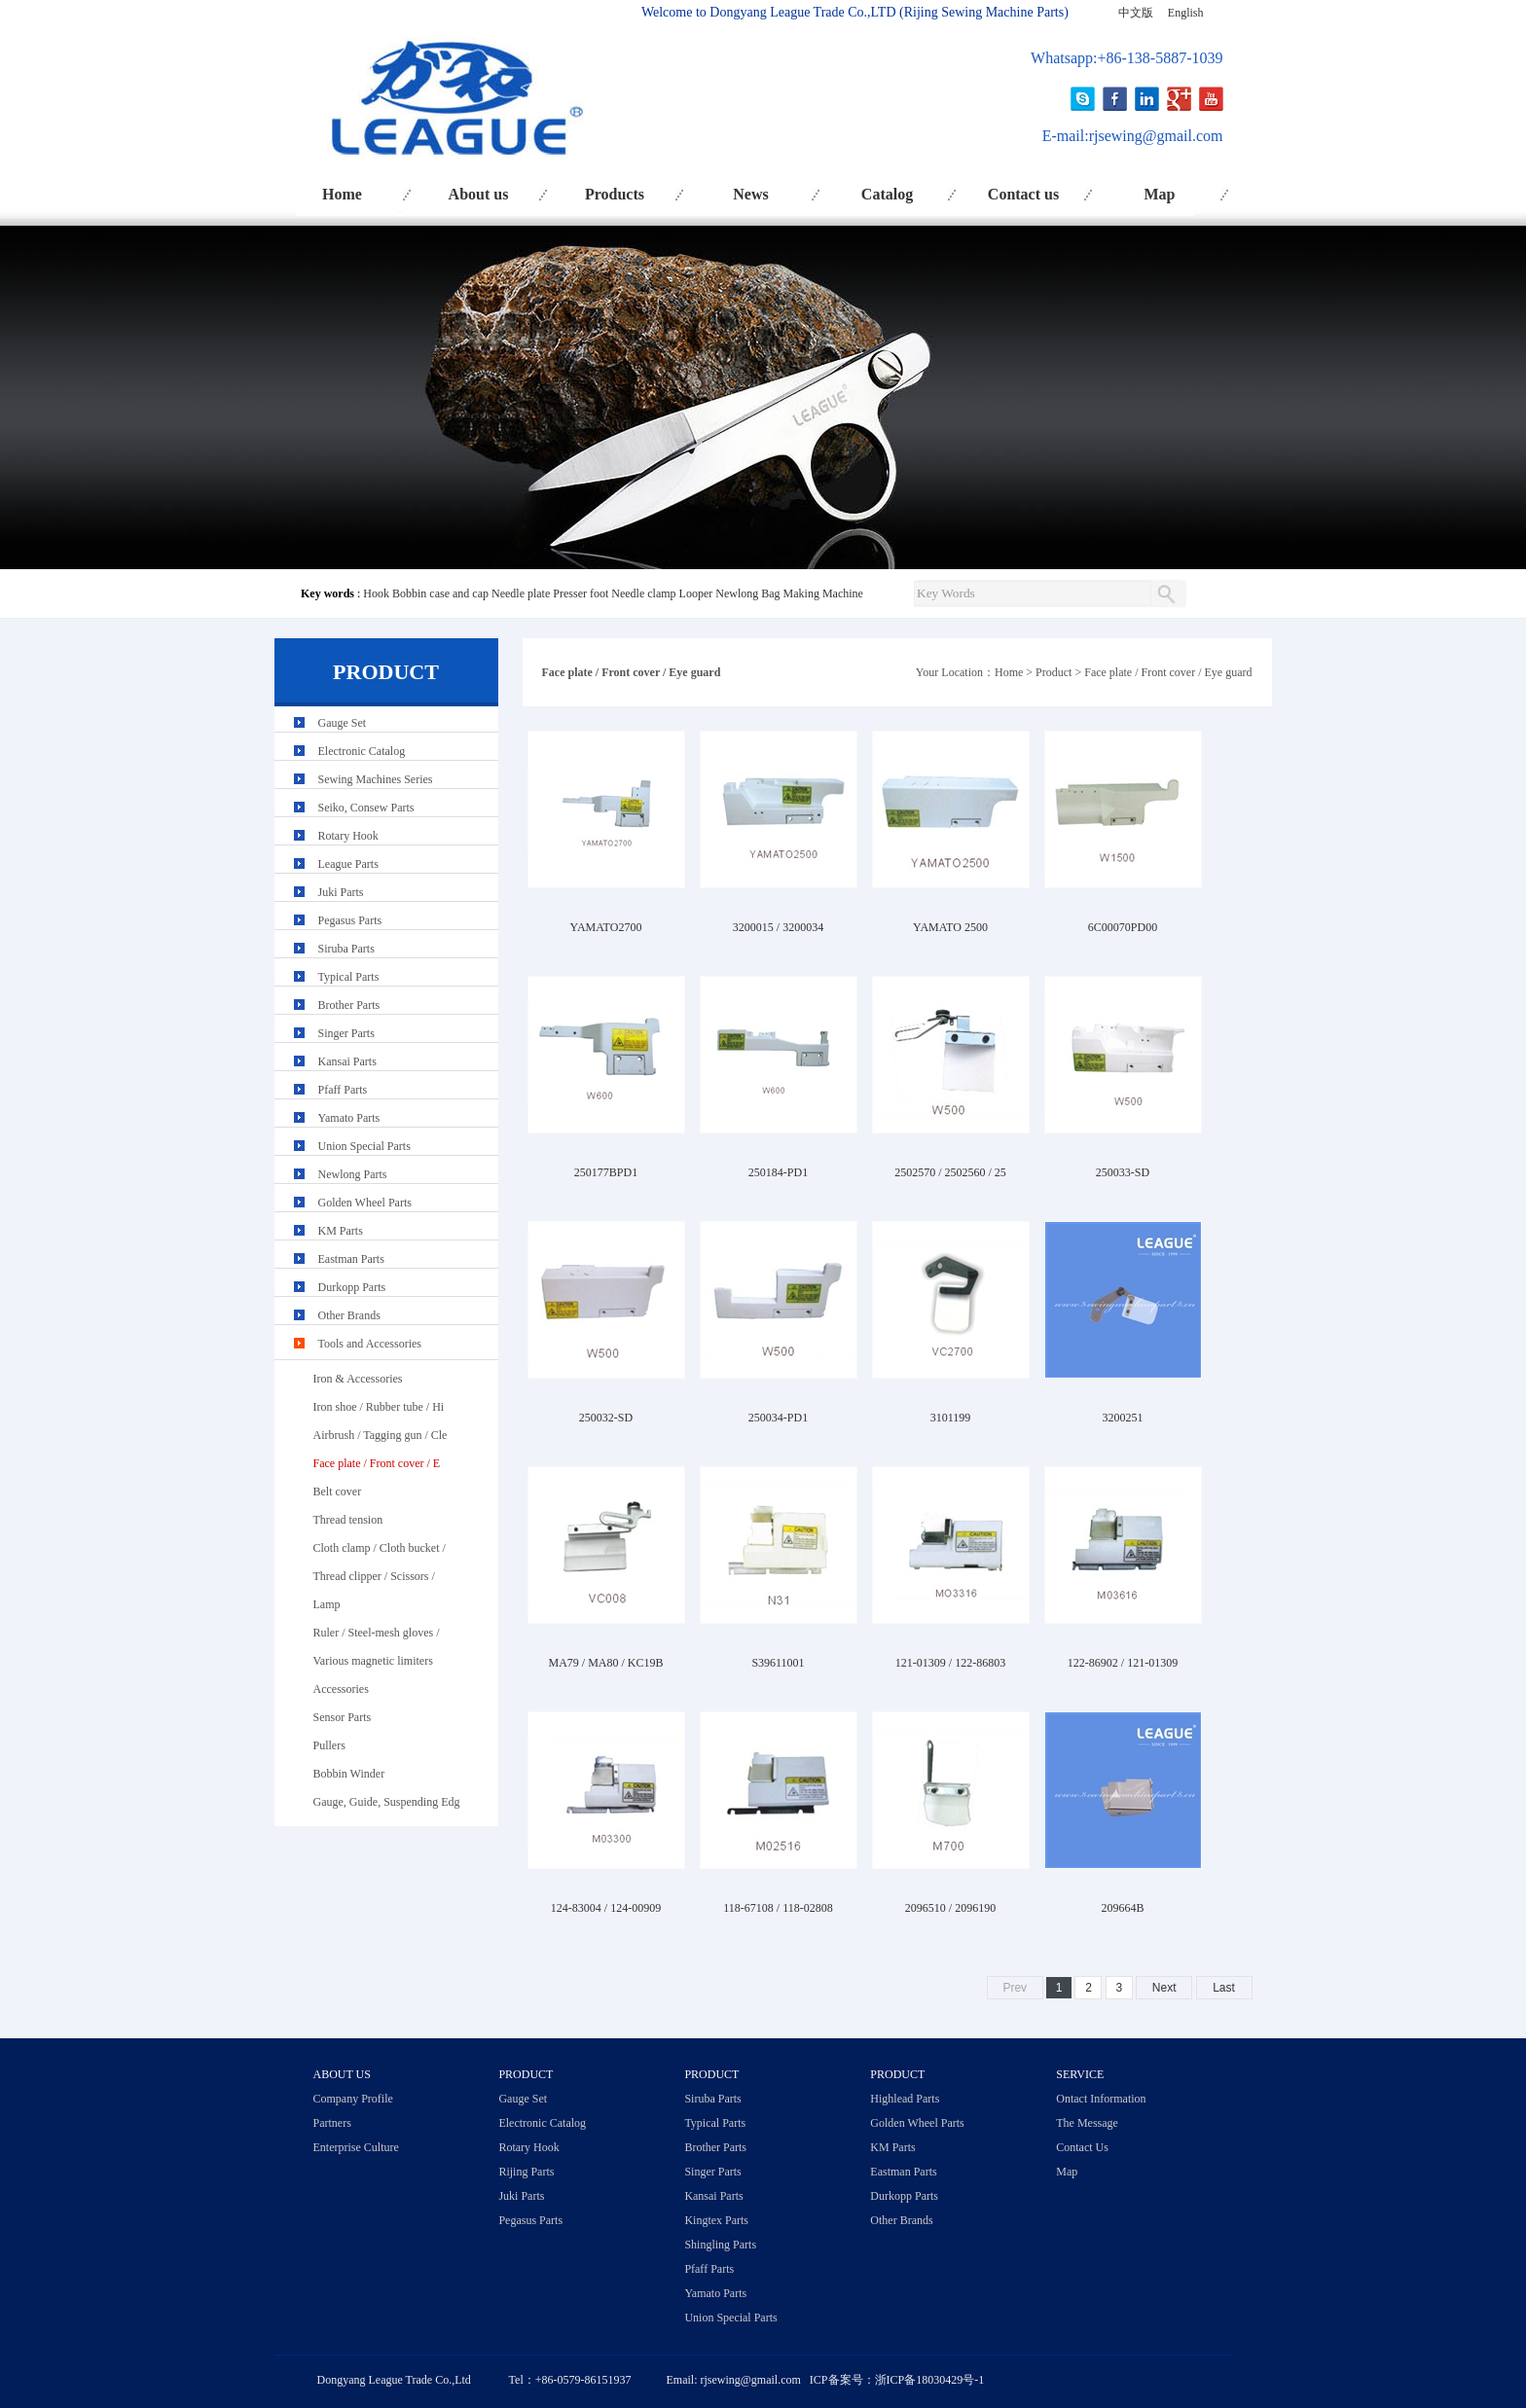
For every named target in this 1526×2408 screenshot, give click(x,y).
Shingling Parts (720, 2244)
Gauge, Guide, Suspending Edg (386, 1802)
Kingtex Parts (716, 2220)
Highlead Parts (904, 2098)
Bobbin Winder (349, 1773)
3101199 (950, 1417)
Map (1160, 194)
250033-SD (1122, 1172)
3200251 (1123, 1417)
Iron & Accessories (358, 1378)
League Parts (348, 864)
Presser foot (580, 593)
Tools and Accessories (369, 1343)
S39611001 (777, 1663)
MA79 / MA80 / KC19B (605, 1663)
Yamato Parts (349, 1118)
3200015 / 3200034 (778, 927)
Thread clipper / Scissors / (374, 1576)
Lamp (327, 1604)
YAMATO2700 (606, 927)
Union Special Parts (364, 1146)
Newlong (736, 593)
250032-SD (606, 1417)
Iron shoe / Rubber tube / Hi (379, 1407)
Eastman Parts (351, 1259)
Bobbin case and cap (440, 593)
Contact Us (1082, 2147)
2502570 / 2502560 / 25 (950, 1172)
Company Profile (353, 2098)
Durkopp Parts (352, 1287)
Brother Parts (349, 1005)
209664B (1122, 1908)
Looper (696, 593)
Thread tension (348, 1520)
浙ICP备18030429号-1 (930, 2380)
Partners (332, 2123)
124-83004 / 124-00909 (606, 1908)
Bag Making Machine (812, 593)
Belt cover (337, 1491)
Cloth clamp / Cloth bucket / (379, 1548)
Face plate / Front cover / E (377, 1463)
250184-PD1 (778, 1172)
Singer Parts (346, 1033)
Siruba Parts (346, 948)
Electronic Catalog (362, 751)
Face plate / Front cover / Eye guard (1168, 672)
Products (614, 194)
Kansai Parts (347, 1061)
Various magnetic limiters (373, 1661)
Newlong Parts (352, 1174)
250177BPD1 (605, 1172)
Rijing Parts (526, 2171)
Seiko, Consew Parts (366, 807)
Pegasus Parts (350, 920)
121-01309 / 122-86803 (950, 1663)
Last (1224, 1988)
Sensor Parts (342, 1717)
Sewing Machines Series (375, 779)
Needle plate (520, 593)
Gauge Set (342, 723)
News (750, 194)
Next (1164, 1988)
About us (479, 194)
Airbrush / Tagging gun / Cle (380, 1435)
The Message (1087, 2123)
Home (342, 194)
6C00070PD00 (1122, 927)
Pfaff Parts (343, 1089)
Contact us (1023, 194)
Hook (376, 593)
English (1186, 12)
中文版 (1135, 12)
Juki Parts (341, 892)
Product (1054, 672)
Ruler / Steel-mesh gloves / (376, 1632)
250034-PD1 (778, 1417)
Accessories (341, 1689)
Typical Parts (349, 977)
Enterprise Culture (356, 2147)
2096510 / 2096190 (950, 1908)
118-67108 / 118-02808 (777, 1908)
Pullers (329, 1745)
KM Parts (340, 1231)
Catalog (887, 194)
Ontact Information (1100, 2098)
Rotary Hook (348, 836)
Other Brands (349, 1315)
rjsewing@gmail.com (1156, 135)
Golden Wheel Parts (365, 1202)
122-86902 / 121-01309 (1123, 1663)
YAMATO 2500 (950, 927)
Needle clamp (643, 593)
